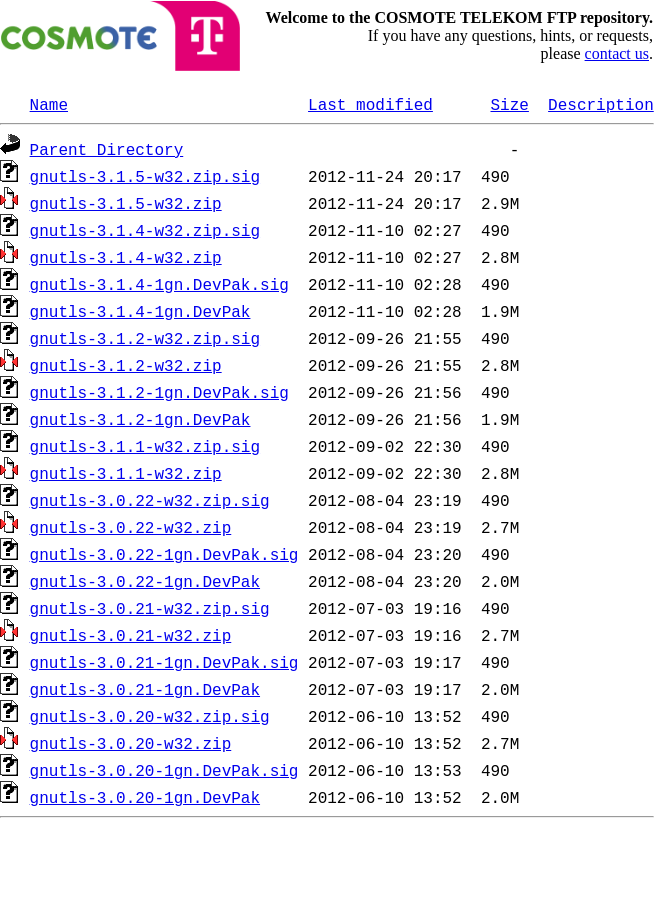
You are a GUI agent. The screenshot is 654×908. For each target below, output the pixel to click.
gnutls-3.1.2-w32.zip (126, 365)
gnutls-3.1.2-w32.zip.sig (145, 338)
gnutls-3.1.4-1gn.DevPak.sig (159, 284)
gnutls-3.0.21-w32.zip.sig (150, 608)
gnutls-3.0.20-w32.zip (131, 743)
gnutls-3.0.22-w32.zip (131, 527)
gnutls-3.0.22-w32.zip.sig (150, 500)
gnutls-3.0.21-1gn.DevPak (145, 689)
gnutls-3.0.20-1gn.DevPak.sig (164, 770)
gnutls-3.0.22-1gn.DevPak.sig (164, 554)
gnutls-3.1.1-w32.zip (126, 473)
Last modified (370, 104)
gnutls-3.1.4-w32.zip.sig (145, 230)
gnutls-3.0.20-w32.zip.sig (150, 716)
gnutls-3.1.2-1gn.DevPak (140, 419)
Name (49, 104)
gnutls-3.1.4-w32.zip (126, 257)
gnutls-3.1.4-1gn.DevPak (140, 311)
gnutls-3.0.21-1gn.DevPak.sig (164, 662)
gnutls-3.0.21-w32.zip (131, 635)
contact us (617, 53)
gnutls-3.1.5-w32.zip (126, 203)
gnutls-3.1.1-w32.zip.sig (145, 446)
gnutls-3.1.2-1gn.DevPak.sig (159, 392)
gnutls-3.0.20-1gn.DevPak (145, 797)
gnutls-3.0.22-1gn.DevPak (145, 581)
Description (601, 104)
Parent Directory (107, 149)
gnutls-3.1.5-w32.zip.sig (145, 176)
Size (509, 104)
